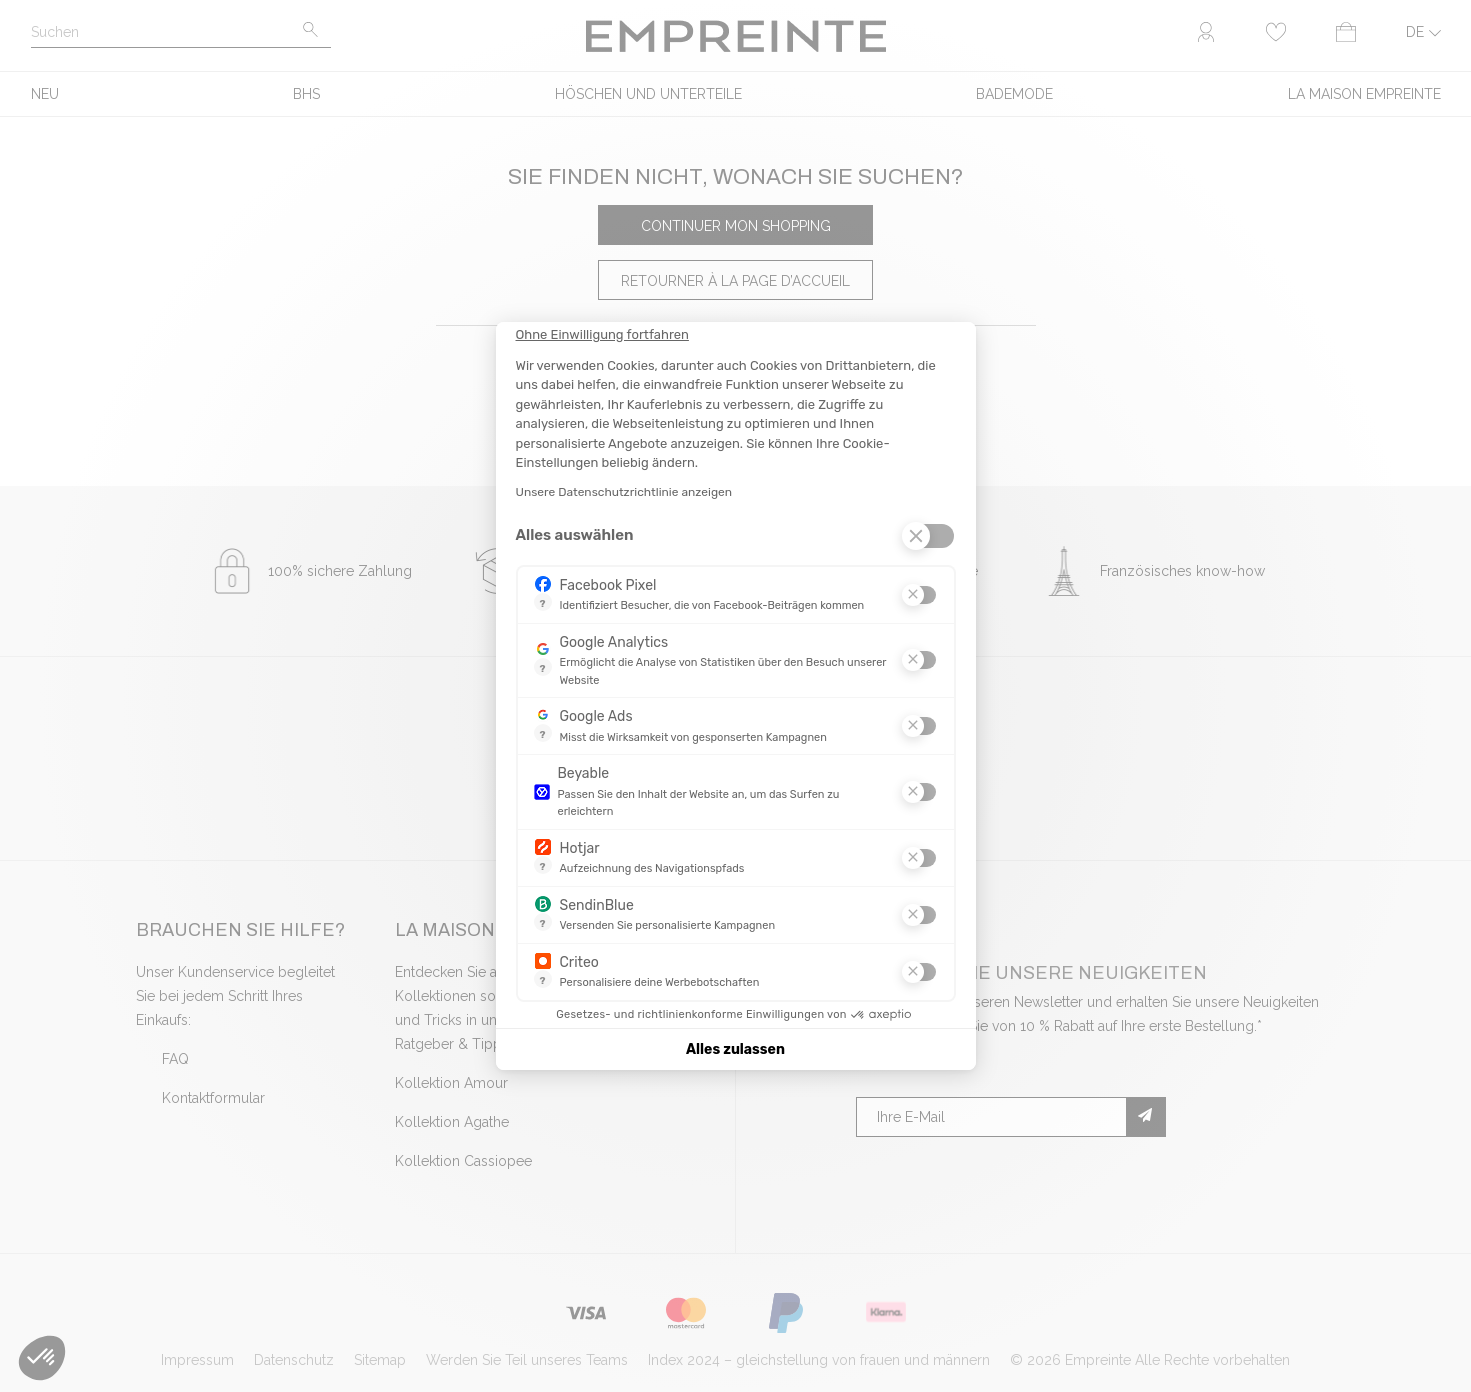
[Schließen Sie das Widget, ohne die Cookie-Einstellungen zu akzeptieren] (602, 335)
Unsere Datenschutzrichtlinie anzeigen (624, 492)
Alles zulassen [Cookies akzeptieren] (735, 1049)
